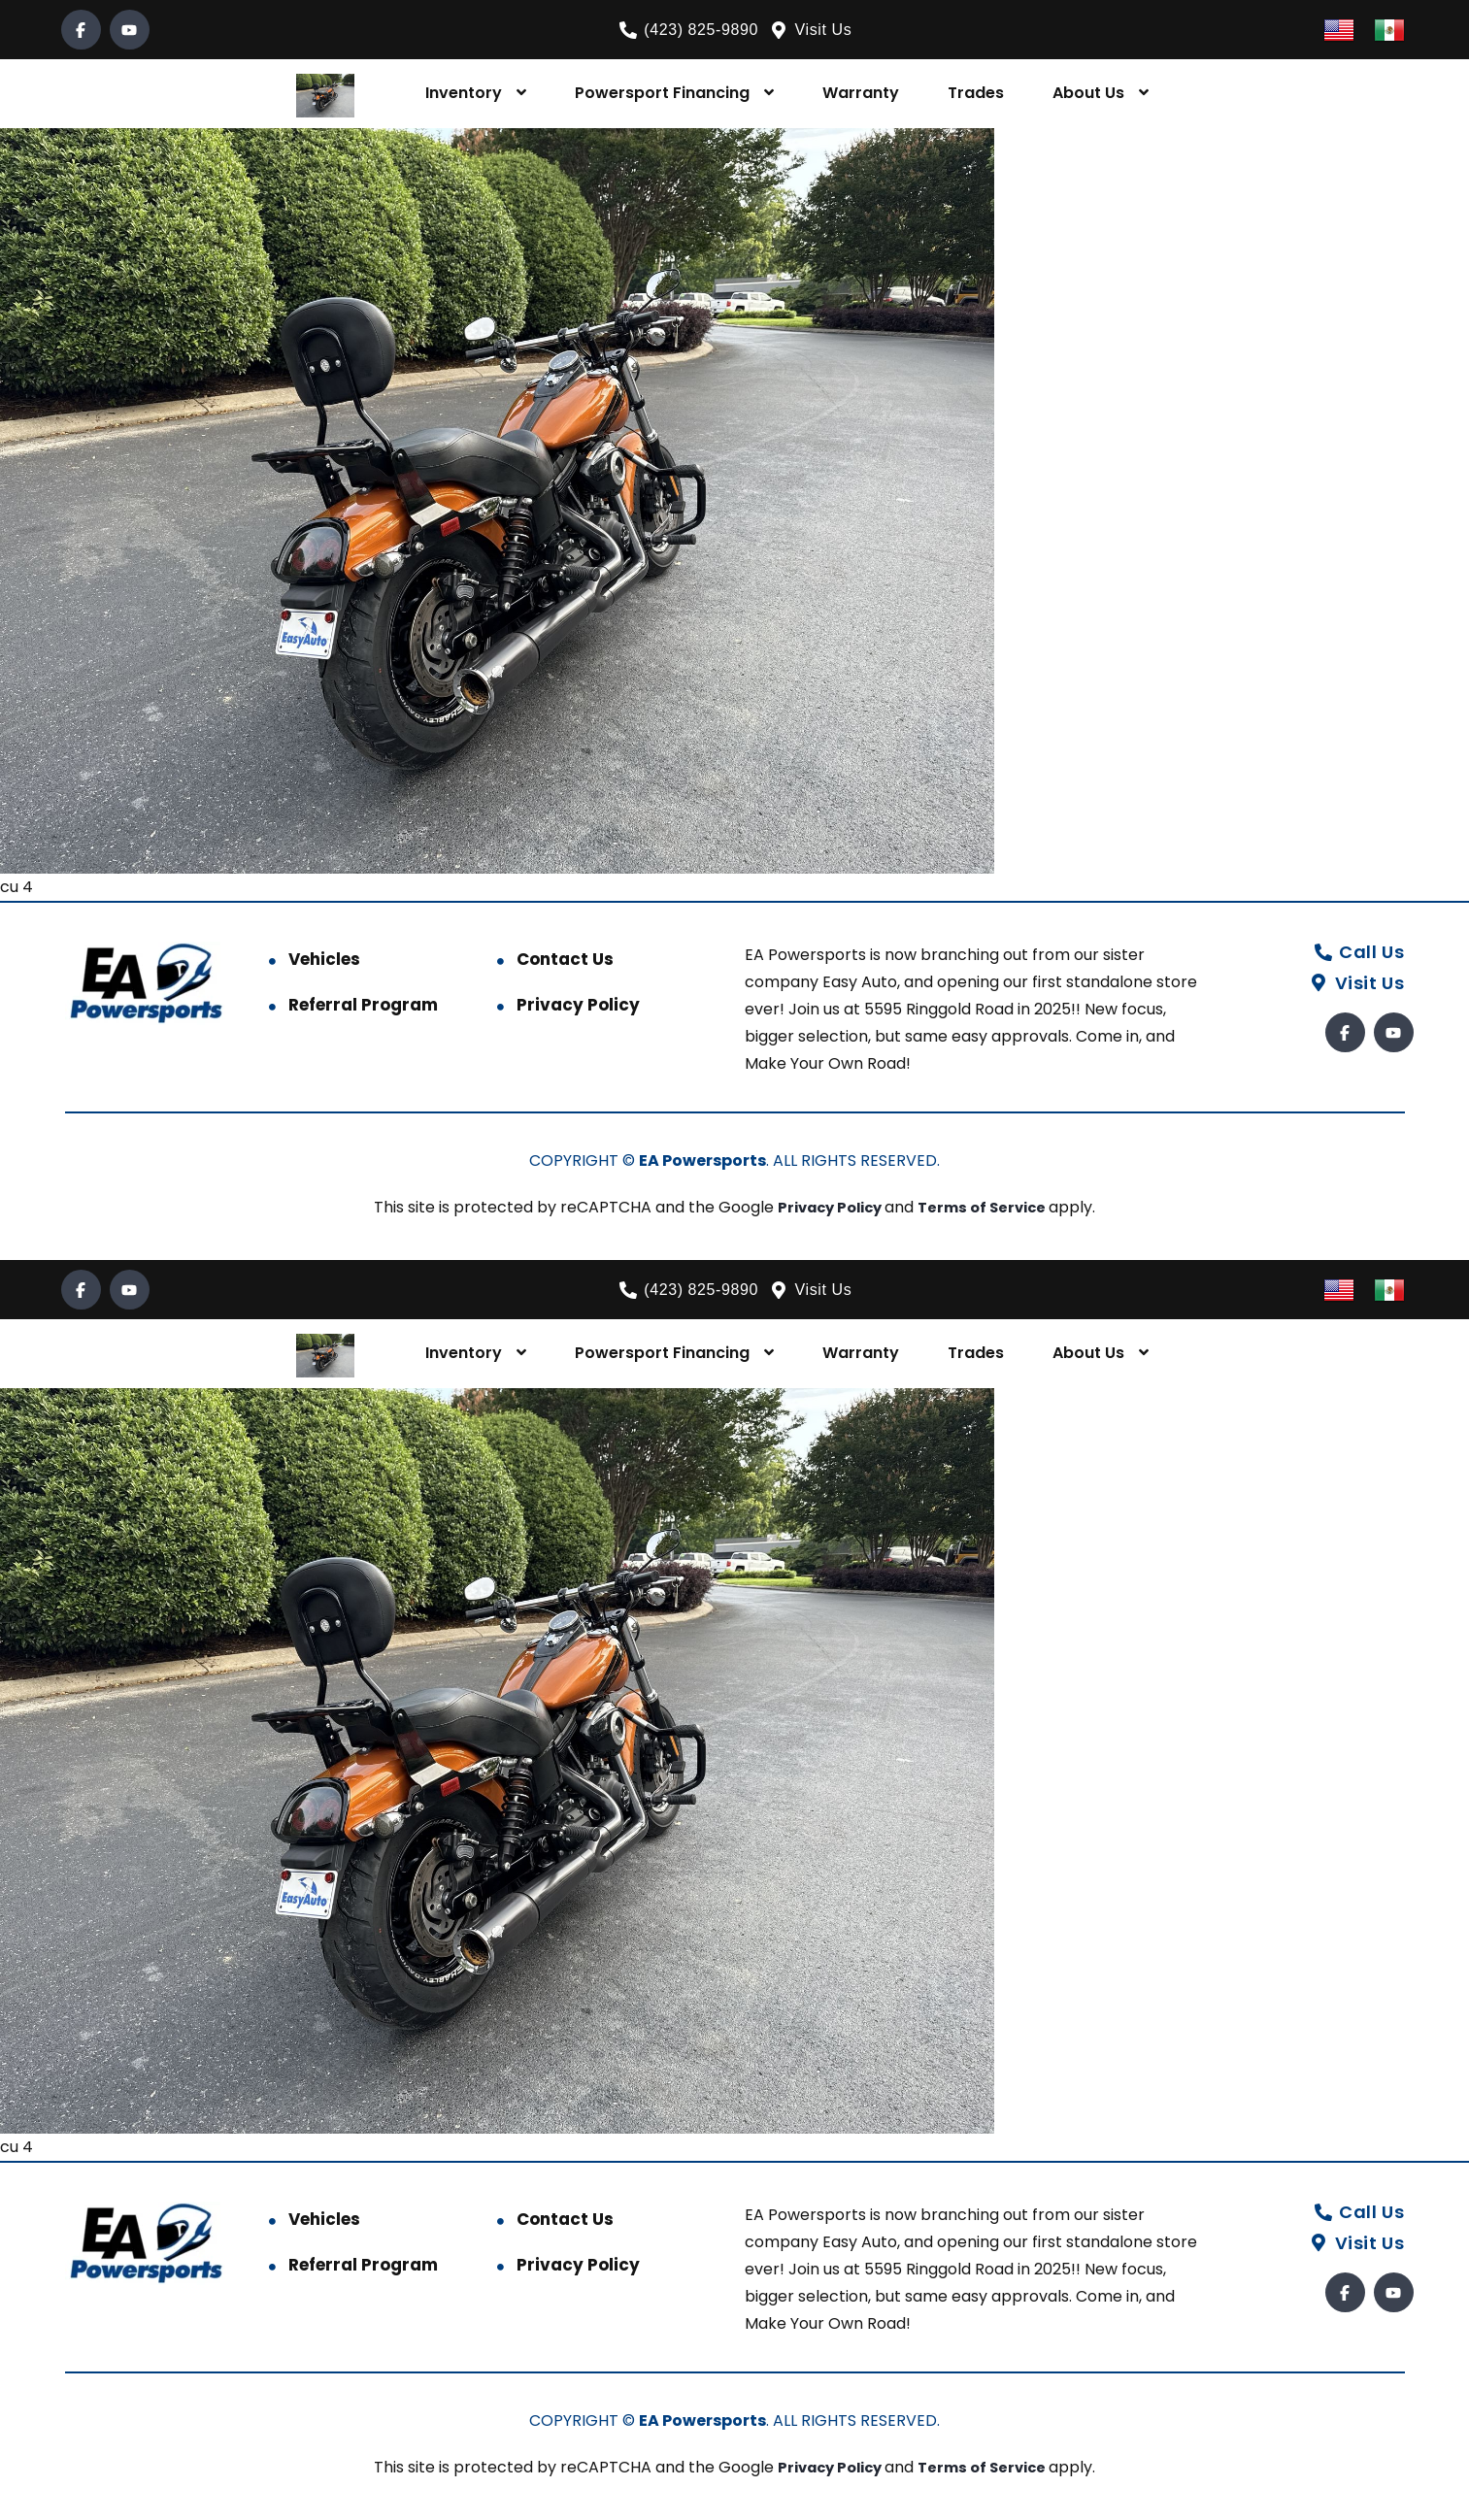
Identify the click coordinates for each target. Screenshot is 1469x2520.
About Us (1088, 93)
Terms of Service (988, 1207)
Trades (976, 93)
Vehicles (324, 959)
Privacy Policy (578, 1004)
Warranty (860, 93)
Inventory (463, 93)
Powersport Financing (662, 93)
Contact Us (565, 959)
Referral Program (363, 1004)
